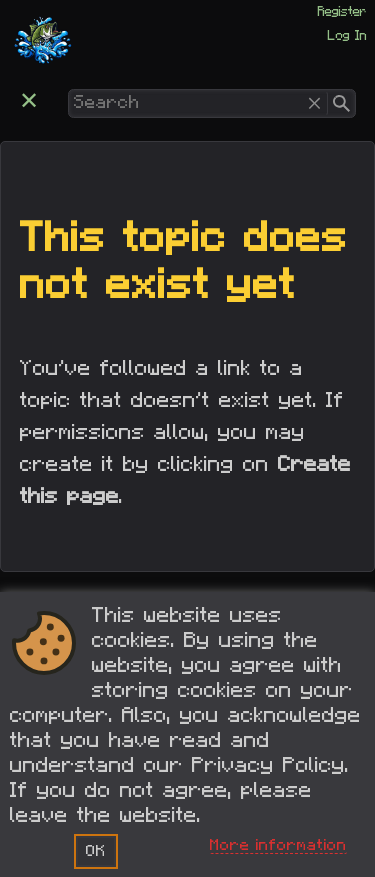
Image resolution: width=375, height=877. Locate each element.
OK (96, 851)
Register (342, 12)
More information (278, 845)
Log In (347, 36)
